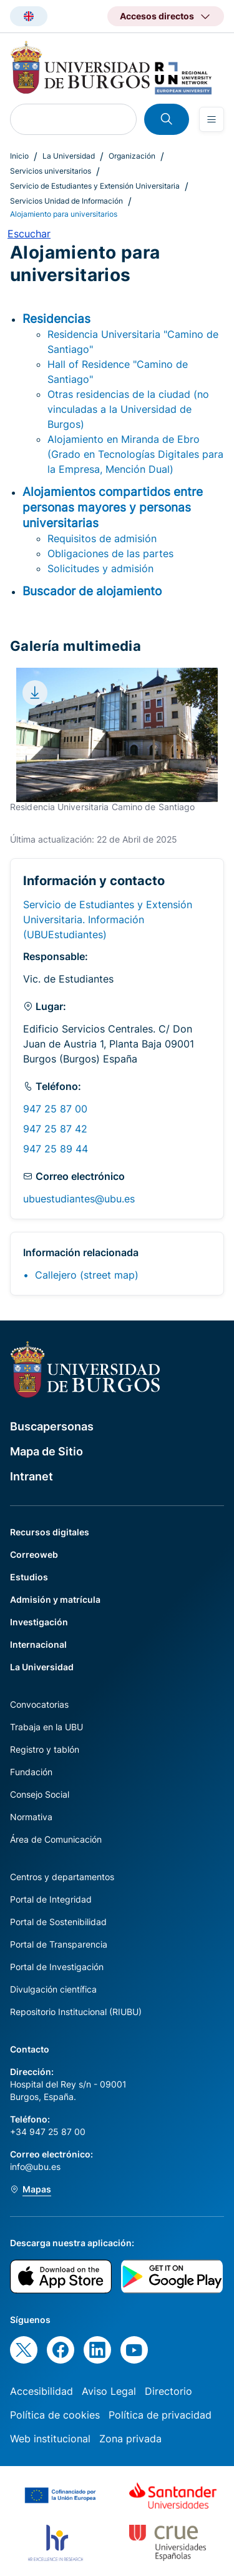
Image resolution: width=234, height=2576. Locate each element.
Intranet (31, 1476)
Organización (132, 156)
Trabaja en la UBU (46, 1726)
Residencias (56, 318)
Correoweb (34, 1554)
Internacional (38, 1644)
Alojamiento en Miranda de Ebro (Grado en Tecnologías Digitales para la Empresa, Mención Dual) (135, 454)
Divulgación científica (53, 1989)
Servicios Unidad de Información (66, 201)
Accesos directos (157, 16)
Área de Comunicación (56, 1839)
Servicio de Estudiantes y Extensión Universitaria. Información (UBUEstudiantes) (107, 919)
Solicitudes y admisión (100, 568)
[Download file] (34, 692)
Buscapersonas (52, 1426)
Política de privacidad (160, 2415)
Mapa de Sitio (46, 1451)
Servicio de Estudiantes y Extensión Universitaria (95, 186)
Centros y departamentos (62, 1876)
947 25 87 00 (55, 1108)
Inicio (19, 156)
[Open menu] (211, 119)
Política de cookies (55, 2415)
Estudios (29, 1577)
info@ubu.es (35, 2166)
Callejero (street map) (87, 1275)
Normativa (31, 1816)
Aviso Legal (109, 2391)
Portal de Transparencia (58, 1944)
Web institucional (50, 2438)
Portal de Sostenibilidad (58, 1921)
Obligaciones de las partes (110, 553)
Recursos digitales (49, 1532)
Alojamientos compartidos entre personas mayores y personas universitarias (112, 507)
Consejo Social (39, 1794)
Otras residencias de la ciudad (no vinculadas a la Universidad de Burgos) (128, 409)
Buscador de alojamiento (92, 590)
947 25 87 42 (55, 1128)
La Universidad (68, 156)
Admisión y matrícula (55, 1599)
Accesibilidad (41, 2391)
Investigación (39, 1622)
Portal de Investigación (57, 1966)
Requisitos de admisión (102, 538)
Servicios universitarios (50, 171)
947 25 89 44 (55, 1148)
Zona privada (130, 2438)
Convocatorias (39, 1704)
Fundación (31, 1771)
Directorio (168, 2391)
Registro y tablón (44, 1749)
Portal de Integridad (51, 1899)
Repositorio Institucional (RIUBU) (76, 2011)
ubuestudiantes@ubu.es (79, 1198)
